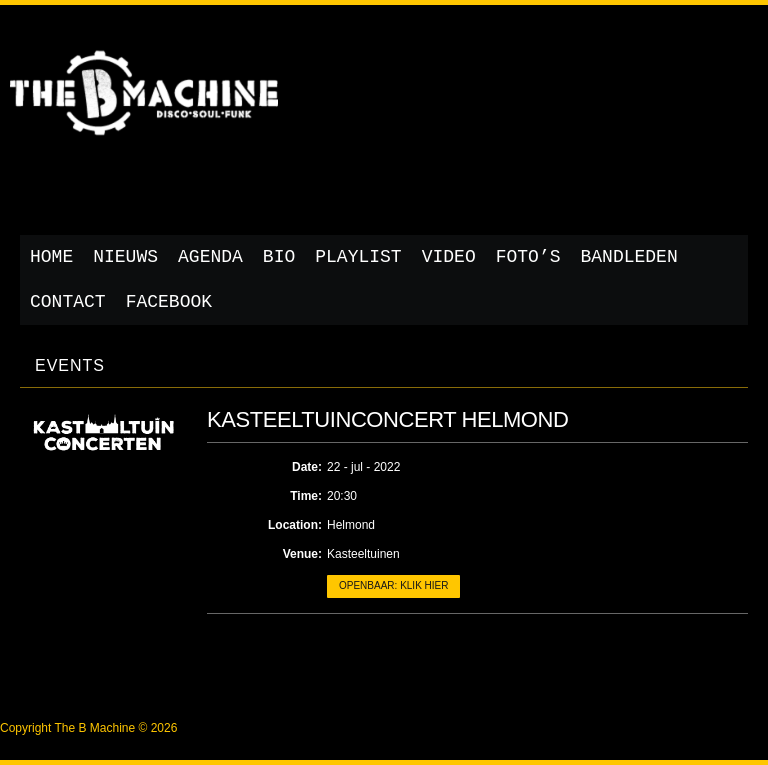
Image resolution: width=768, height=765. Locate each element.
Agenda (210, 257)
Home (51, 257)
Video (449, 257)
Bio (279, 257)
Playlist (358, 257)
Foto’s (528, 257)
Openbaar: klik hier (393, 585)
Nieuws (125, 257)
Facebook (169, 302)
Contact (68, 302)
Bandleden (629, 257)
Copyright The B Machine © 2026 (88, 728)
